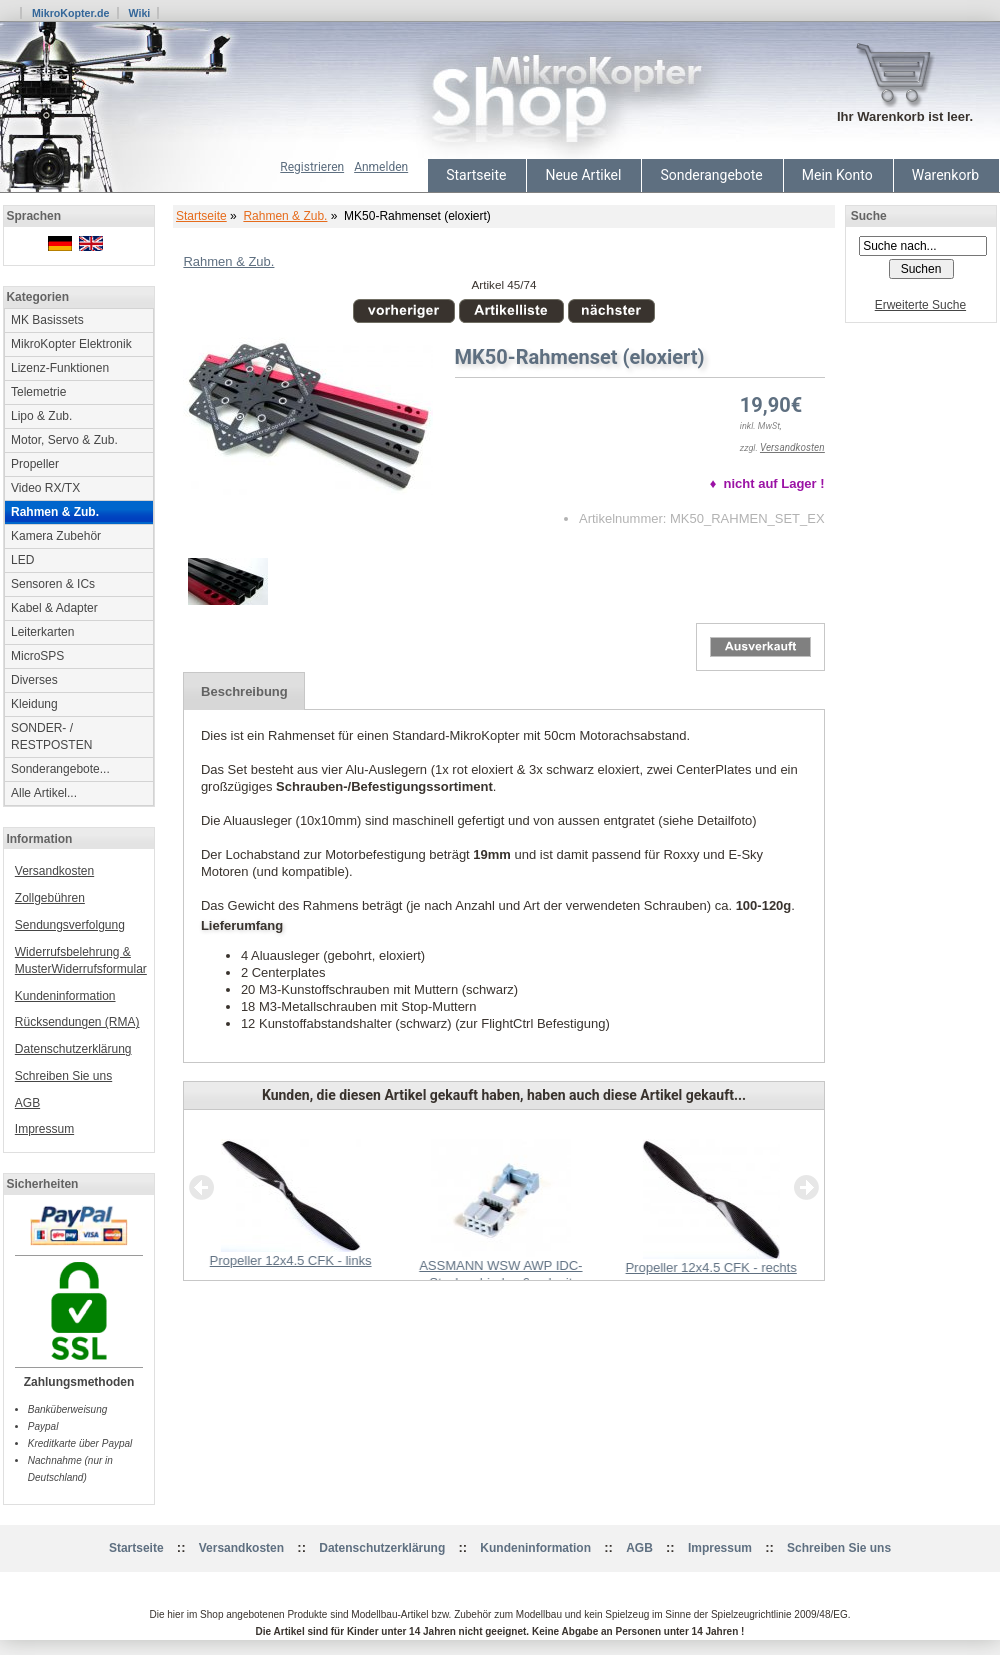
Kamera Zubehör (56, 536)
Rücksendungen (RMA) (77, 1022)
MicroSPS (37, 656)
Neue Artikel (583, 175)
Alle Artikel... (44, 793)
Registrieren (312, 167)
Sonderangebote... (60, 769)
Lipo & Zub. (41, 416)
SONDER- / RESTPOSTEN (51, 736)
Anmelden (381, 167)
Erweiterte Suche (920, 305)
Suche (869, 216)
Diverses (34, 680)
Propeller (35, 464)
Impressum (44, 1129)
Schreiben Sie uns (63, 1076)
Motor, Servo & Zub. (64, 440)
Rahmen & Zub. (285, 216)
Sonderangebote (711, 175)
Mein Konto (837, 175)
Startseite (476, 175)
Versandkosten (54, 871)
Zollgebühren (50, 898)
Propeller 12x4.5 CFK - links (291, 1260)
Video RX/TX (45, 488)
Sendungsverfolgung (70, 925)
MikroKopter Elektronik (71, 344)
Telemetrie (38, 392)
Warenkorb (945, 175)
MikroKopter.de (71, 13)
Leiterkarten (42, 632)
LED (22, 560)
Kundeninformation (65, 996)
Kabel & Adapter (54, 608)
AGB (27, 1103)
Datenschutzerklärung (73, 1049)
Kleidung (34, 704)
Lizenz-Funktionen (60, 368)
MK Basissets (47, 320)
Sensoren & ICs (53, 584)
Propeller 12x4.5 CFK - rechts (710, 1267)
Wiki (139, 13)
